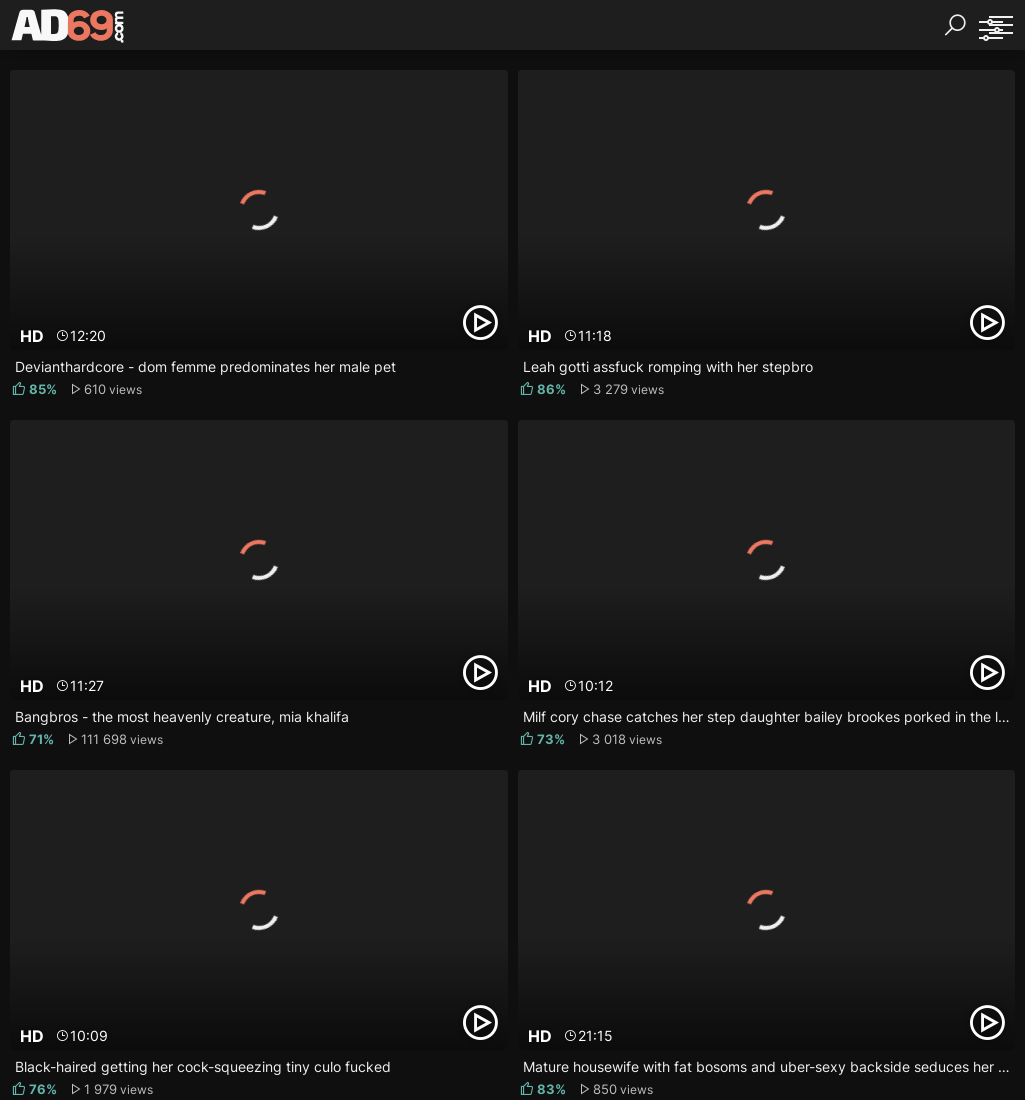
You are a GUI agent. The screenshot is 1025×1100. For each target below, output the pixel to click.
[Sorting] (990, 30)
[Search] (955, 25)
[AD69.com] (68, 30)
